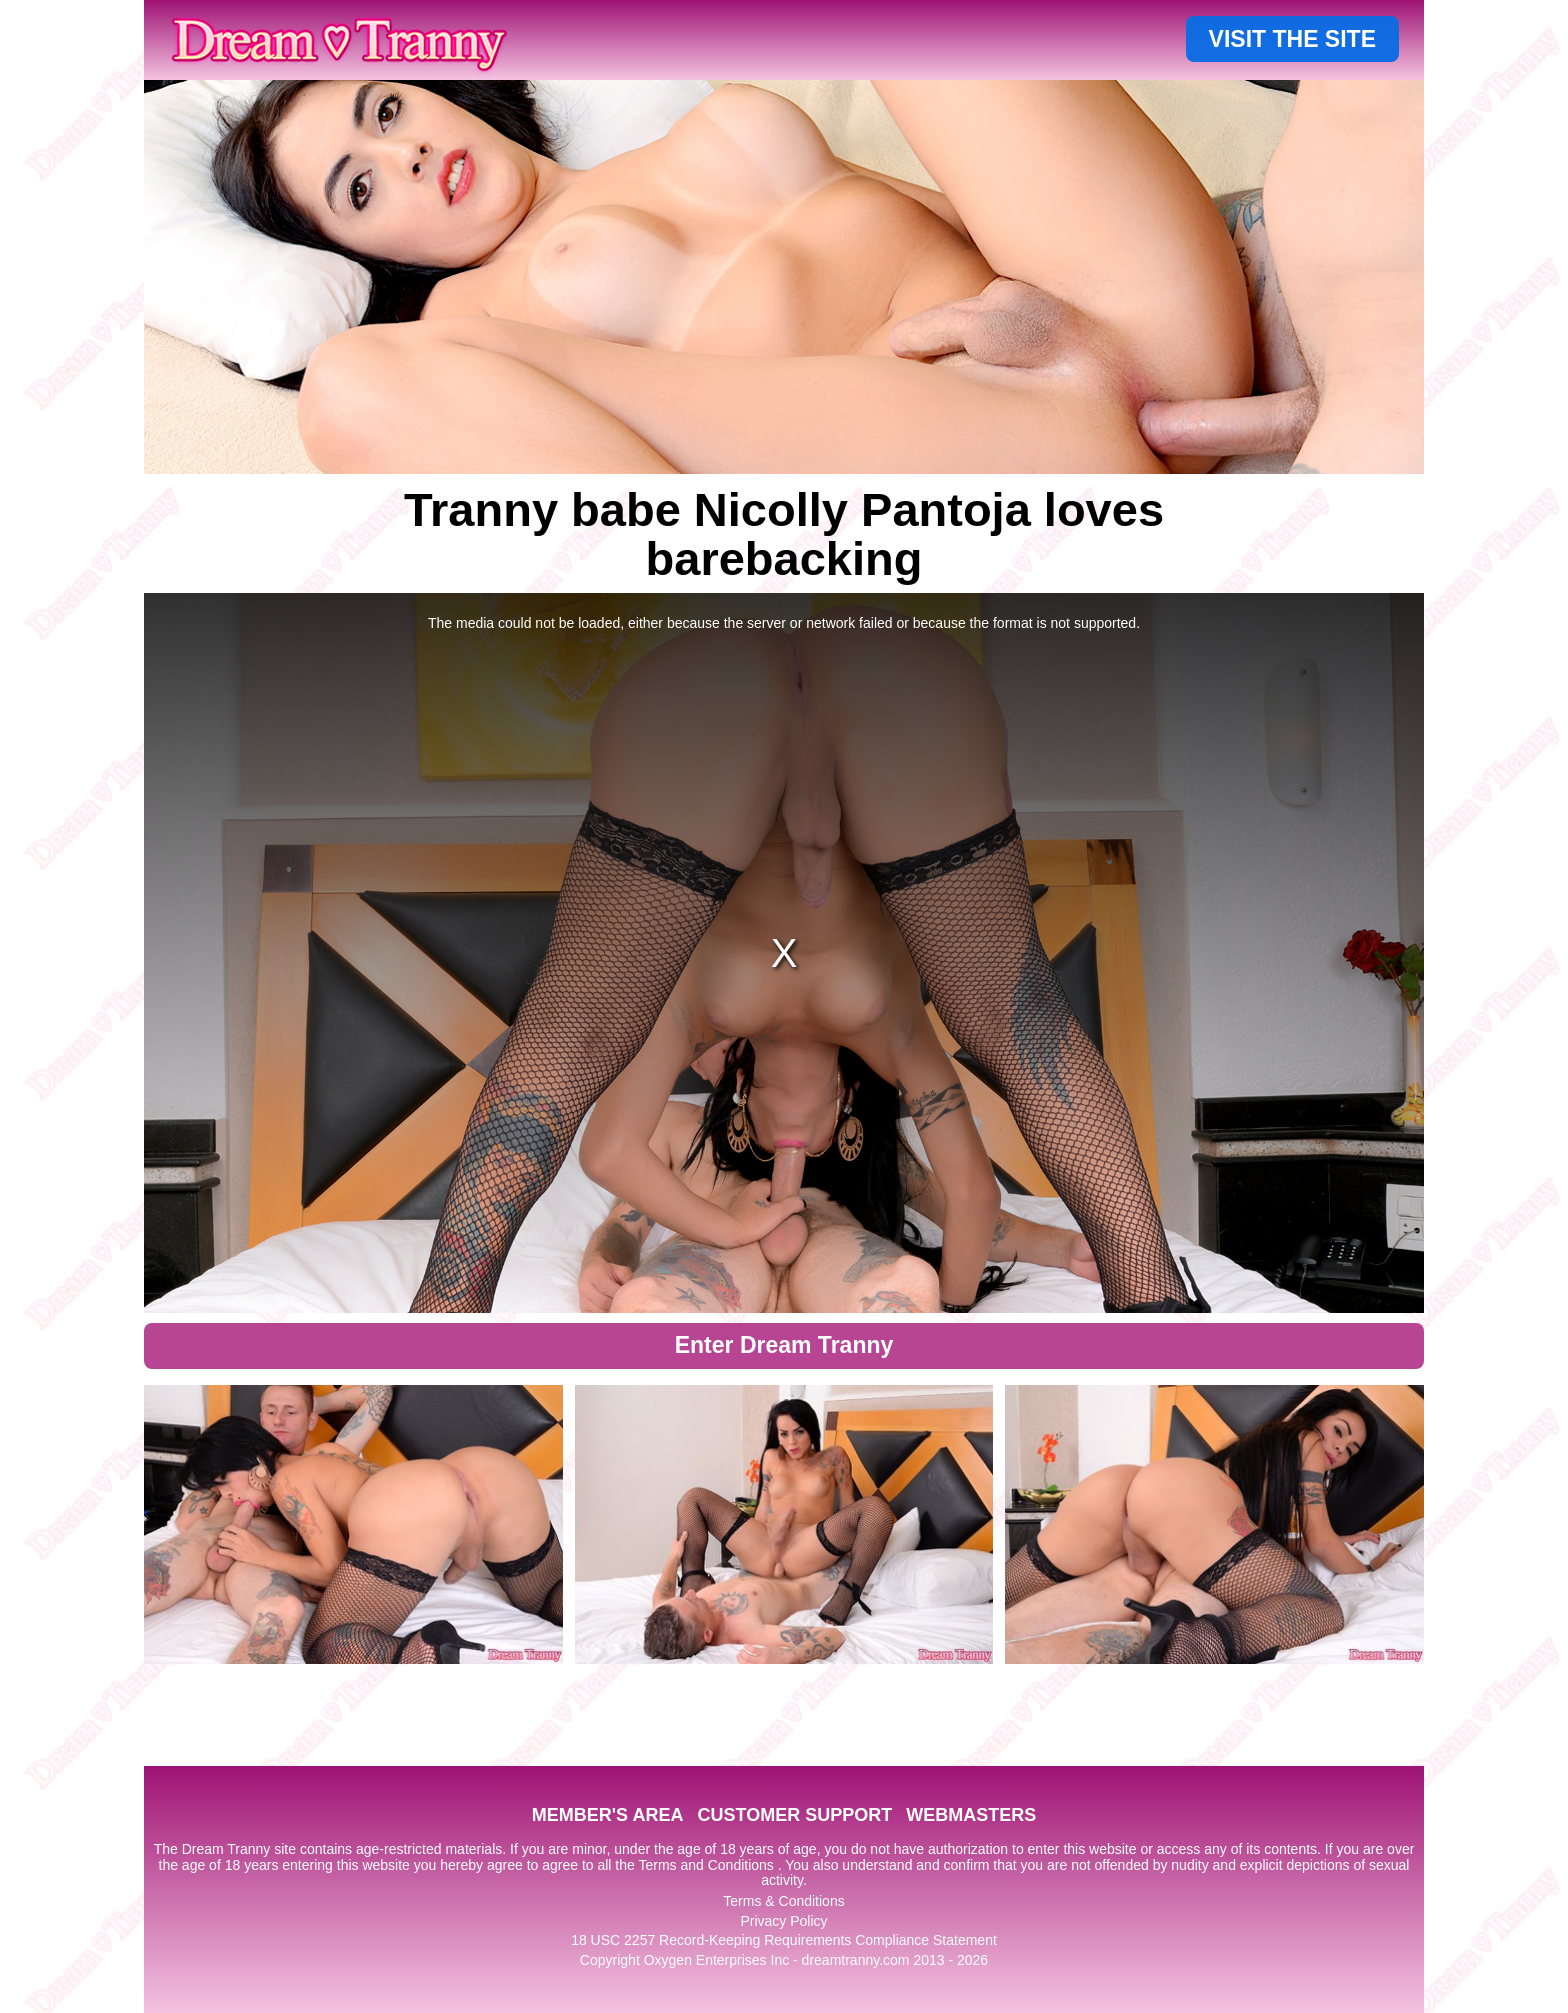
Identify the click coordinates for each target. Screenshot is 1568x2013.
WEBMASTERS (971, 1815)
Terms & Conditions (783, 1901)
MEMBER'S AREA (608, 1815)
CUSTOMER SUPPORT (794, 1815)
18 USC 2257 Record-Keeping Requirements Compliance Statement (784, 1940)
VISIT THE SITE (1292, 39)
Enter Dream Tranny (784, 1345)
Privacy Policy (783, 1921)
